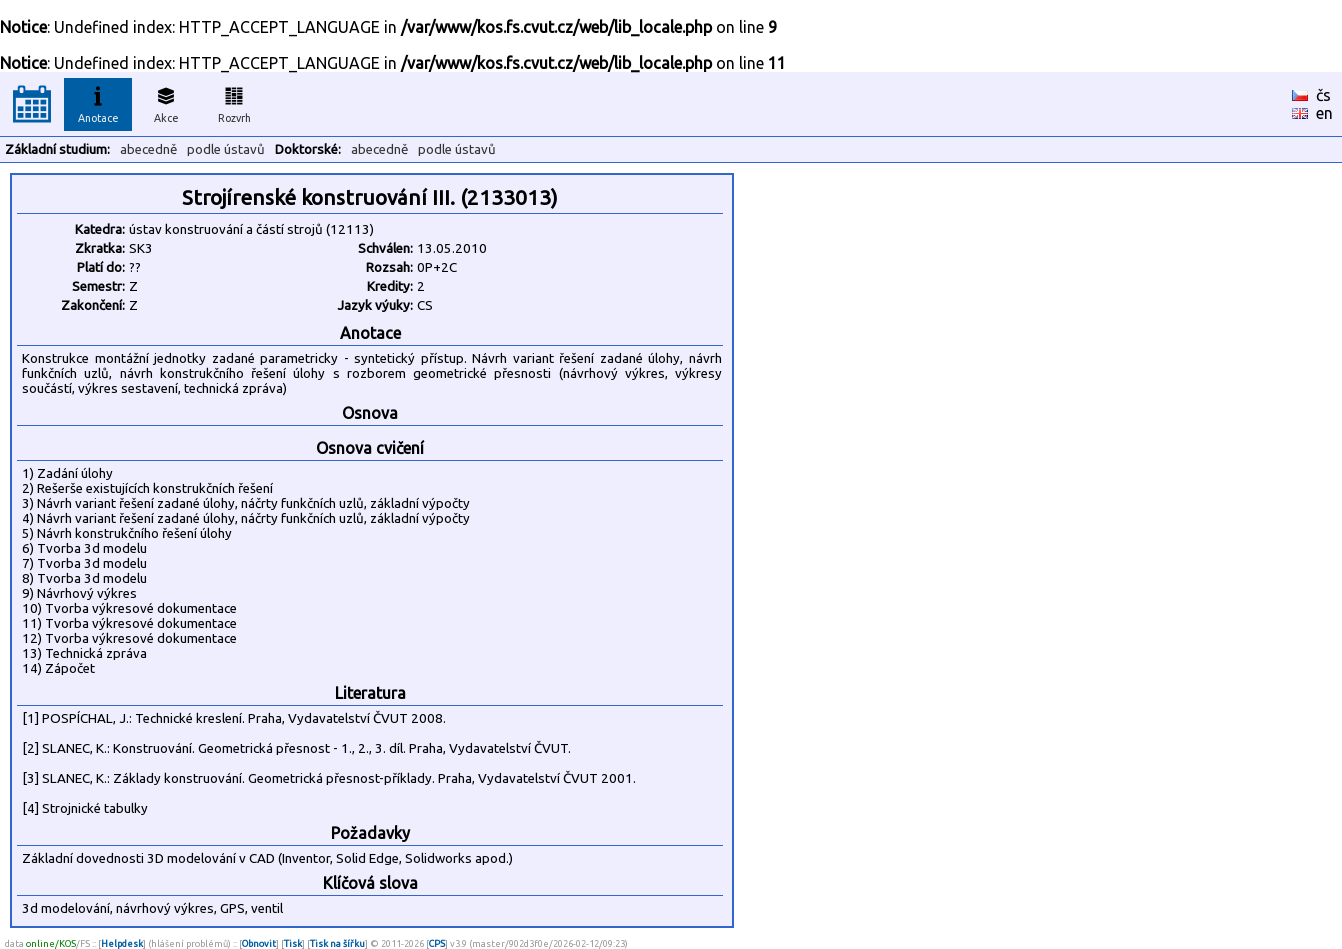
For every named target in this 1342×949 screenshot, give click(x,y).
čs (1323, 95)
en (1324, 113)
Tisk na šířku (337, 943)
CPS (437, 943)
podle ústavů (226, 149)
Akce (166, 102)
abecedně (148, 149)
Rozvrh (234, 102)
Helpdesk (122, 943)
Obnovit (259, 943)
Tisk (293, 943)
